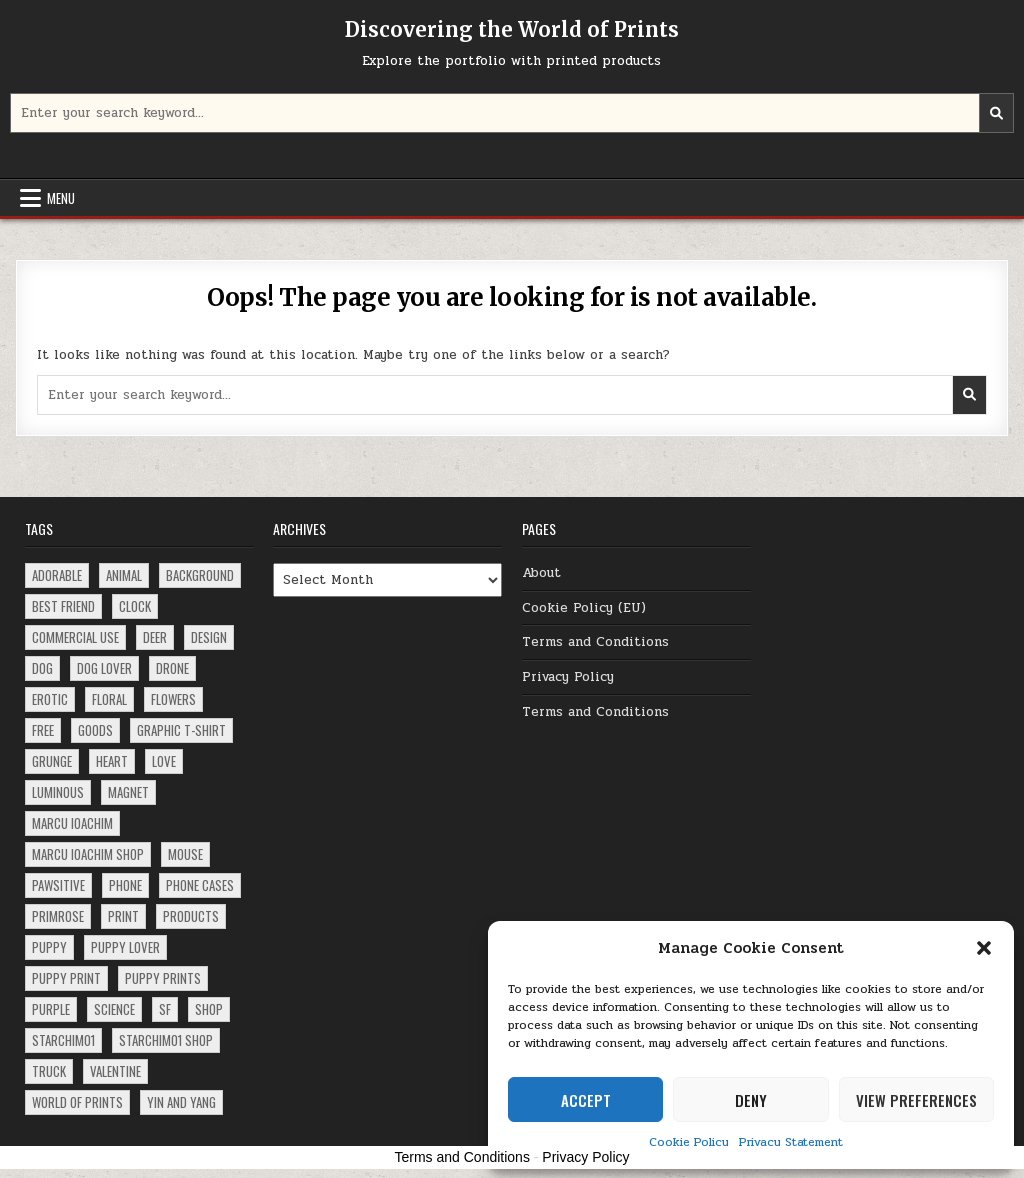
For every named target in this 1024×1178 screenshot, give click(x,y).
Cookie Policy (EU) (584, 608)
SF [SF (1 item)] (165, 1009)
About (541, 573)
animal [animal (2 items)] (124, 575)
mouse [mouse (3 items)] (185, 854)
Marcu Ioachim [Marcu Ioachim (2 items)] (72, 823)
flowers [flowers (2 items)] (173, 699)
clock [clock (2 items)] (135, 606)
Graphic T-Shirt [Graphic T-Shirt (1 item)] (181, 730)
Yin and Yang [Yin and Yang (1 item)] (181, 1102)
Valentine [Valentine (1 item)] (115, 1071)
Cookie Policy (689, 1142)
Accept (586, 1100)
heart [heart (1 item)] (112, 761)
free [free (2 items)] (43, 730)
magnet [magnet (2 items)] (128, 792)
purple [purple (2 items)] (51, 1009)
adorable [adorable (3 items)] (57, 575)
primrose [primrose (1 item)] (58, 916)
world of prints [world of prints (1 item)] (77, 1102)
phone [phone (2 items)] (125, 885)
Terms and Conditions (595, 642)
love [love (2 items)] (164, 761)
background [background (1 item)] (200, 575)
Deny (751, 1100)
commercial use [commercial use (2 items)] (75, 637)
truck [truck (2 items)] (49, 1071)
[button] (984, 948)
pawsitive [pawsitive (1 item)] (58, 885)
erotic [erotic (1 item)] (50, 699)
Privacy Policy (568, 677)
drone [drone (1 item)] (172, 668)
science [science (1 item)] (114, 1009)
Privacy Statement (791, 1142)
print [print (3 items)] (123, 916)
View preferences (916, 1100)
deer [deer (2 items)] (155, 637)
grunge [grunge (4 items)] (52, 761)
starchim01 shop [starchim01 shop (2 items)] (166, 1040)
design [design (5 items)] (209, 637)
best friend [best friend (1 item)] (63, 606)
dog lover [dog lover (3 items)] (104, 668)
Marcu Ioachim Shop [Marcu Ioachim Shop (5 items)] (88, 854)
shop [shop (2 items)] (209, 1009)
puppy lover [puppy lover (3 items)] (125, 947)
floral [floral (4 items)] (109, 699)
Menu (61, 198)
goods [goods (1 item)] (95, 730)
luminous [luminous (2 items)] (58, 792)
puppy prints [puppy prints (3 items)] (163, 978)
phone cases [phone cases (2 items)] (200, 885)
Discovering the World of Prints (512, 29)
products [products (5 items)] (191, 916)
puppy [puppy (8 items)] (49, 947)
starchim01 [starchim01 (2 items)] (63, 1040)
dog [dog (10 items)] (42, 668)
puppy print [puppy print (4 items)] (66, 978)
